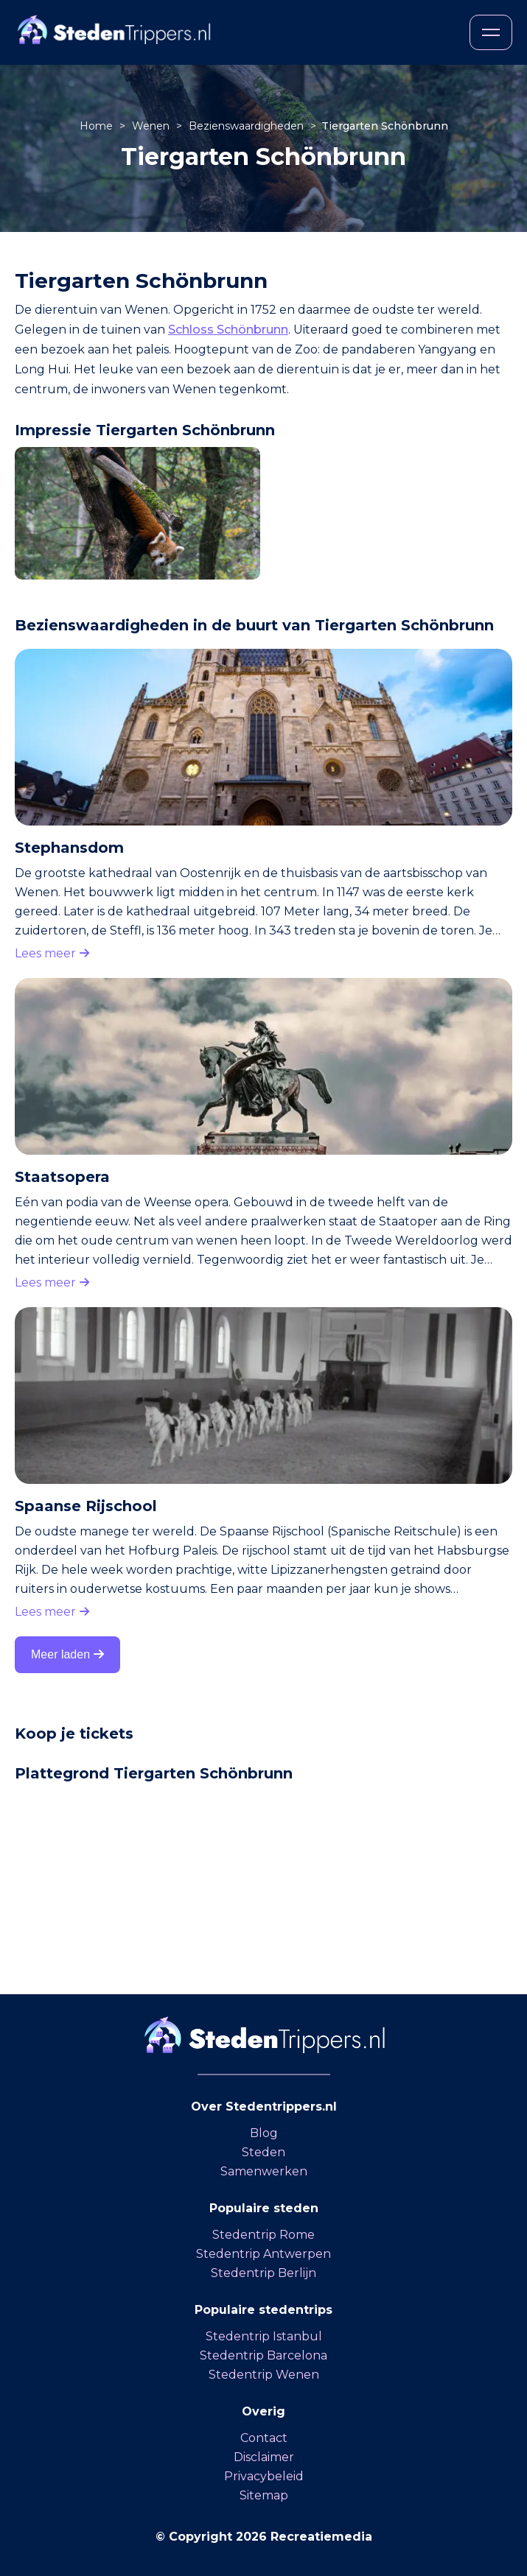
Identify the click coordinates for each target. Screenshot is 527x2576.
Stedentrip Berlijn (263, 2273)
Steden (263, 2152)
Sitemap (264, 2495)
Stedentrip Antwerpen (263, 2254)
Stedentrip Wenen (264, 2375)
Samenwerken (263, 2171)
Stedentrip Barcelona (263, 2355)
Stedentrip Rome (263, 2235)
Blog (264, 2133)
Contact (263, 2438)
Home (98, 126)
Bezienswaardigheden (248, 126)
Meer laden (67, 1654)
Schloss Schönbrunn (228, 330)
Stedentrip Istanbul (264, 2336)
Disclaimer (264, 2457)
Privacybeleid (264, 2476)
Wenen (152, 126)
